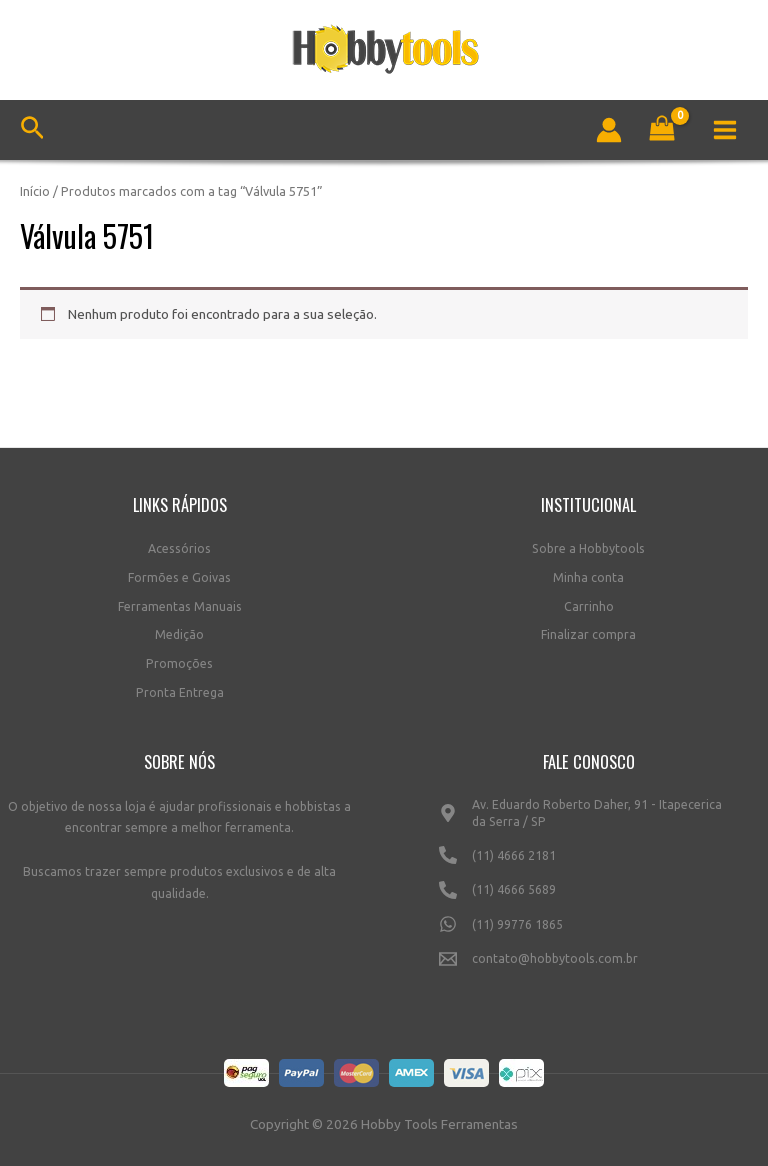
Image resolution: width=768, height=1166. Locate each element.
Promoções (179, 663)
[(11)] (588, 863)
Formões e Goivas (179, 577)
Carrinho (589, 606)
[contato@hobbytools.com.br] (588, 967)
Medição (179, 634)
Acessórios (179, 548)
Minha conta (588, 577)
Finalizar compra (588, 634)
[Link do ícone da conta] (609, 130)
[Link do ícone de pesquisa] (32, 130)
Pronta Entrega (180, 692)
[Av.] (588, 821)
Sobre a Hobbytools (588, 548)
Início (35, 191)
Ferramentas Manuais (180, 606)
